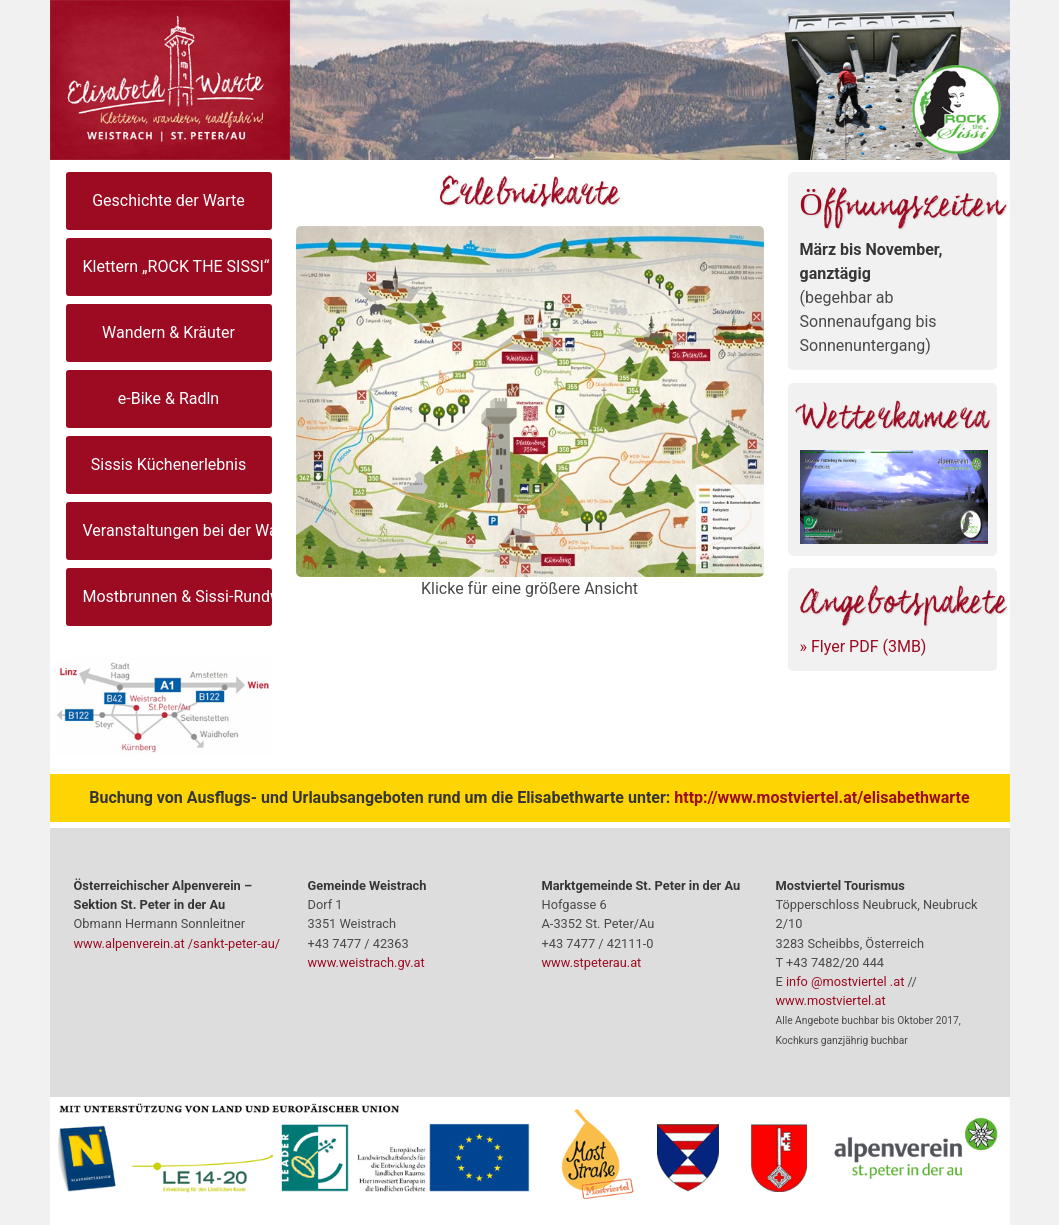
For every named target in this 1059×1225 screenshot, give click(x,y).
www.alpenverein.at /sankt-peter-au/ (177, 943)
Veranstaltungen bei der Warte (177, 530)
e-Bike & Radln (168, 398)
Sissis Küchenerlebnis (168, 464)
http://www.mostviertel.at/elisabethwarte (821, 797)
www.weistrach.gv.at (366, 962)
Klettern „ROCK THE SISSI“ (176, 266)
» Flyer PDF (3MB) (863, 646)
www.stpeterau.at (592, 962)
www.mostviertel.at (831, 1000)
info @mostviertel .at (845, 981)
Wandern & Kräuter (168, 332)
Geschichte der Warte (168, 200)
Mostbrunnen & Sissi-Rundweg (177, 596)
